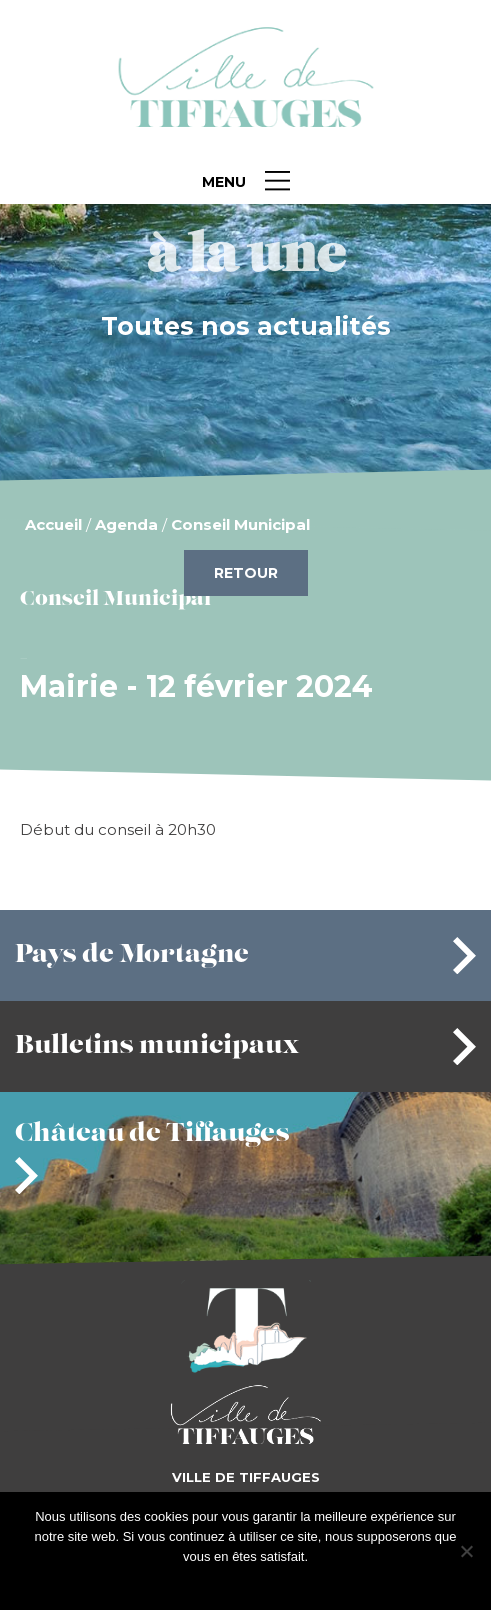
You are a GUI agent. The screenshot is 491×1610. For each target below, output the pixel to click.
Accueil (53, 524)
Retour (246, 573)
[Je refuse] (466, 1551)
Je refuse (277, 1582)
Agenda (126, 524)
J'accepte (214, 1582)
